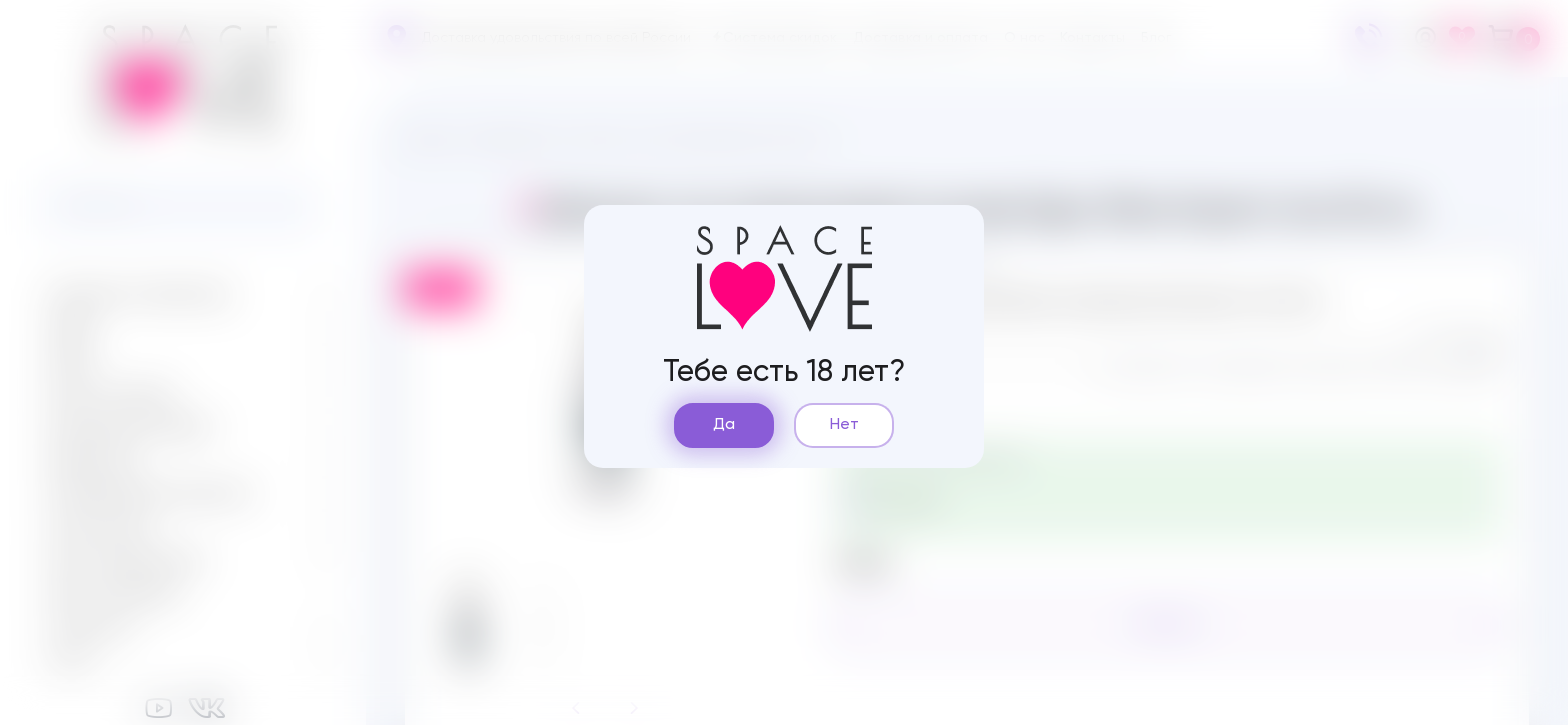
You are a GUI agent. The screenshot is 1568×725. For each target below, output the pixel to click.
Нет (844, 425)
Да (724, 425)
